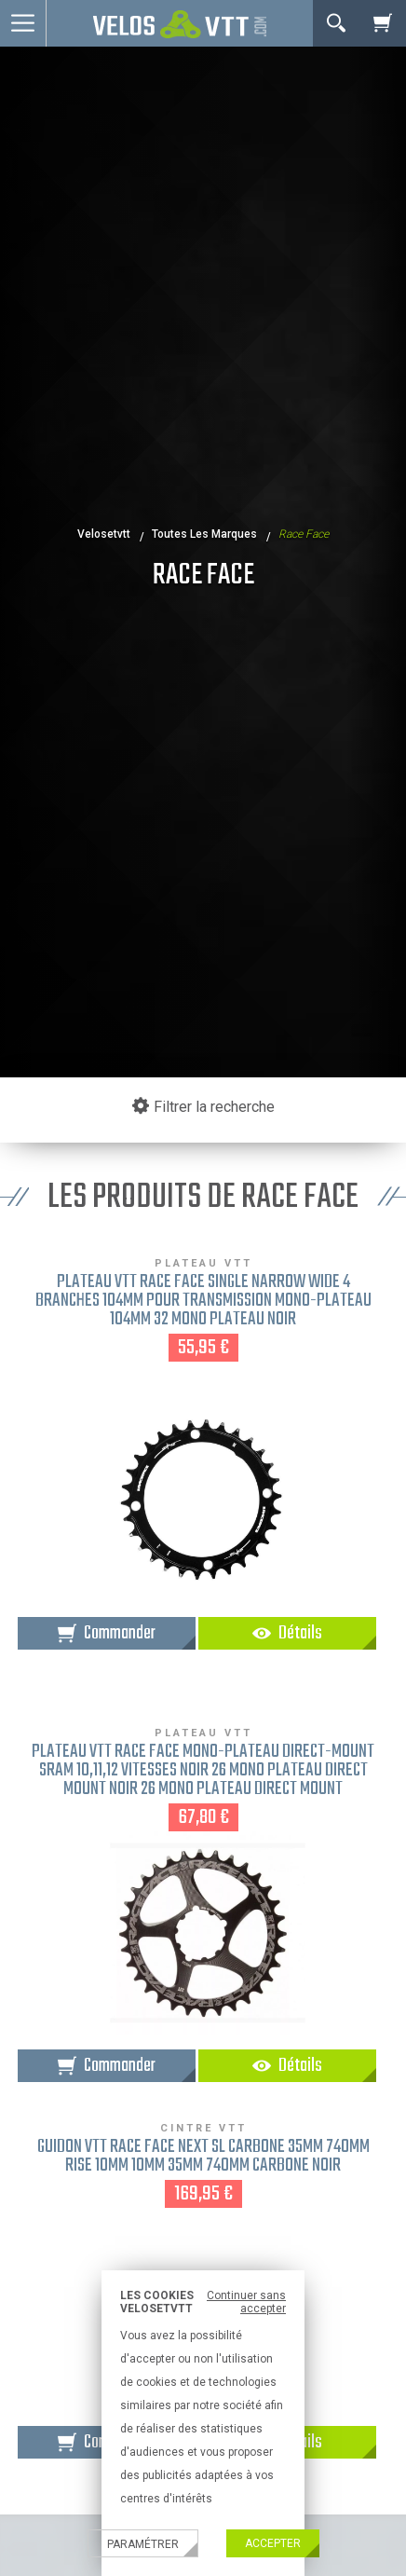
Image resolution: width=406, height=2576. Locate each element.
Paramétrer (143, 2544)
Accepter (273, 2543)
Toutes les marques (204, 534)
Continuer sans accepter (246, 2302)
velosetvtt (103, 534)
